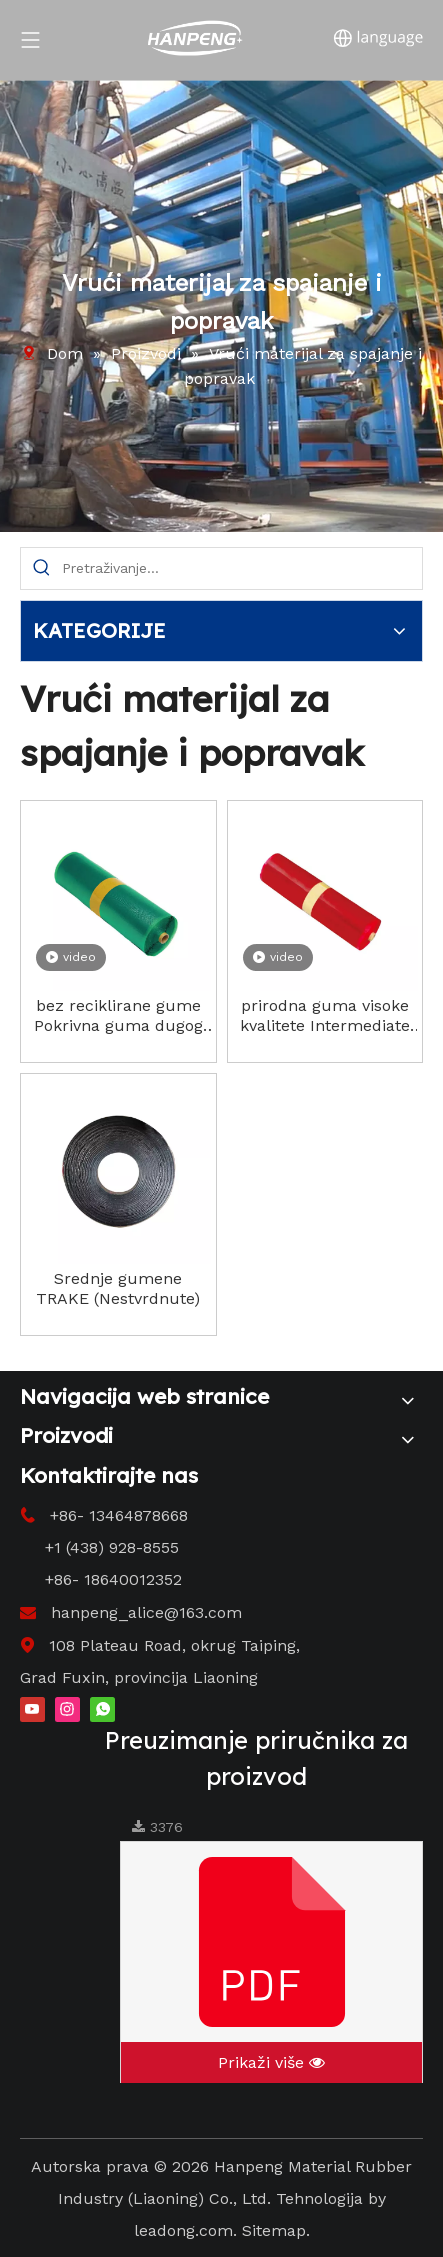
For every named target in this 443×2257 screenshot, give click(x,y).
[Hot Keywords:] (41, 568)
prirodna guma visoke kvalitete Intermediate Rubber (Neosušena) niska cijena (325, 1016)
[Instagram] (67, 1708)
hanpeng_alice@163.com (146, 1612)
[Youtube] (32, 1708)
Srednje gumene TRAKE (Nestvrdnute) (118, 1288)
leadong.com (183, 2230)
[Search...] (242, 568)
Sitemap (274, 2230)
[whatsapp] (102, 1708)
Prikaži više (271, 2062)
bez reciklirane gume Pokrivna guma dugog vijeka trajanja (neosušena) (118, 1016)
